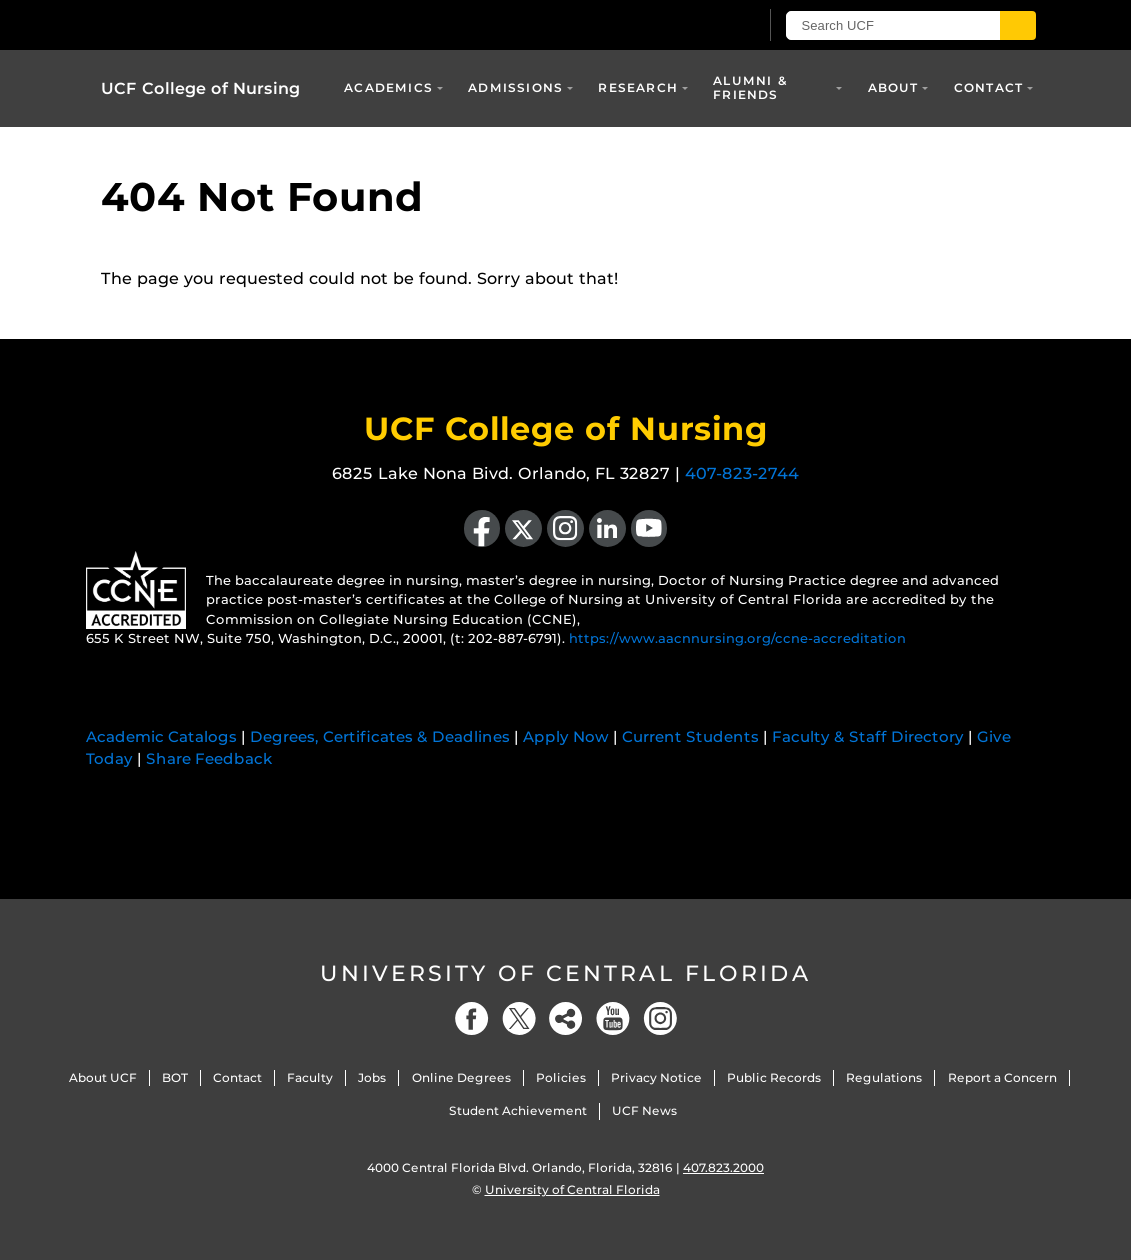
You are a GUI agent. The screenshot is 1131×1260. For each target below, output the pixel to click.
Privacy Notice (656, 1077)
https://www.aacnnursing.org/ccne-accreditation (737, 638)
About (893, 87)
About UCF (103, 1077)
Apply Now (566, 736)
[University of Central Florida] (244, 24)
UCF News (644, 1110)
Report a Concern (1002, 1077)
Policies (561, 1077)
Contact (988, 87)
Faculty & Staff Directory (868, 736)
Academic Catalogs (161, 736)
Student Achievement (518, 1110)
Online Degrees (461, 1077)
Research (638, 87)
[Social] (566, 1018)
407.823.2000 (723, 1167)
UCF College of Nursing (200, 88)
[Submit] (1018, 25)
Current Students (690, 736)
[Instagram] (660, 1018)
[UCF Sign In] (693, 26)
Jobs (372, 1077)
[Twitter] (519, 1018)
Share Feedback (209, 758)
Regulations (884, 1077)
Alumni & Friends (750, 87)
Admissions (515, 87)
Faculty (310, 1077)
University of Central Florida (566, 973)
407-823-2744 (742, 473)
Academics (388, 87)
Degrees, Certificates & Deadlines (380, 736)
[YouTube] (613, 1018)
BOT (175, 1077)
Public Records (774, 1077)
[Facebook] (472, 1018)
